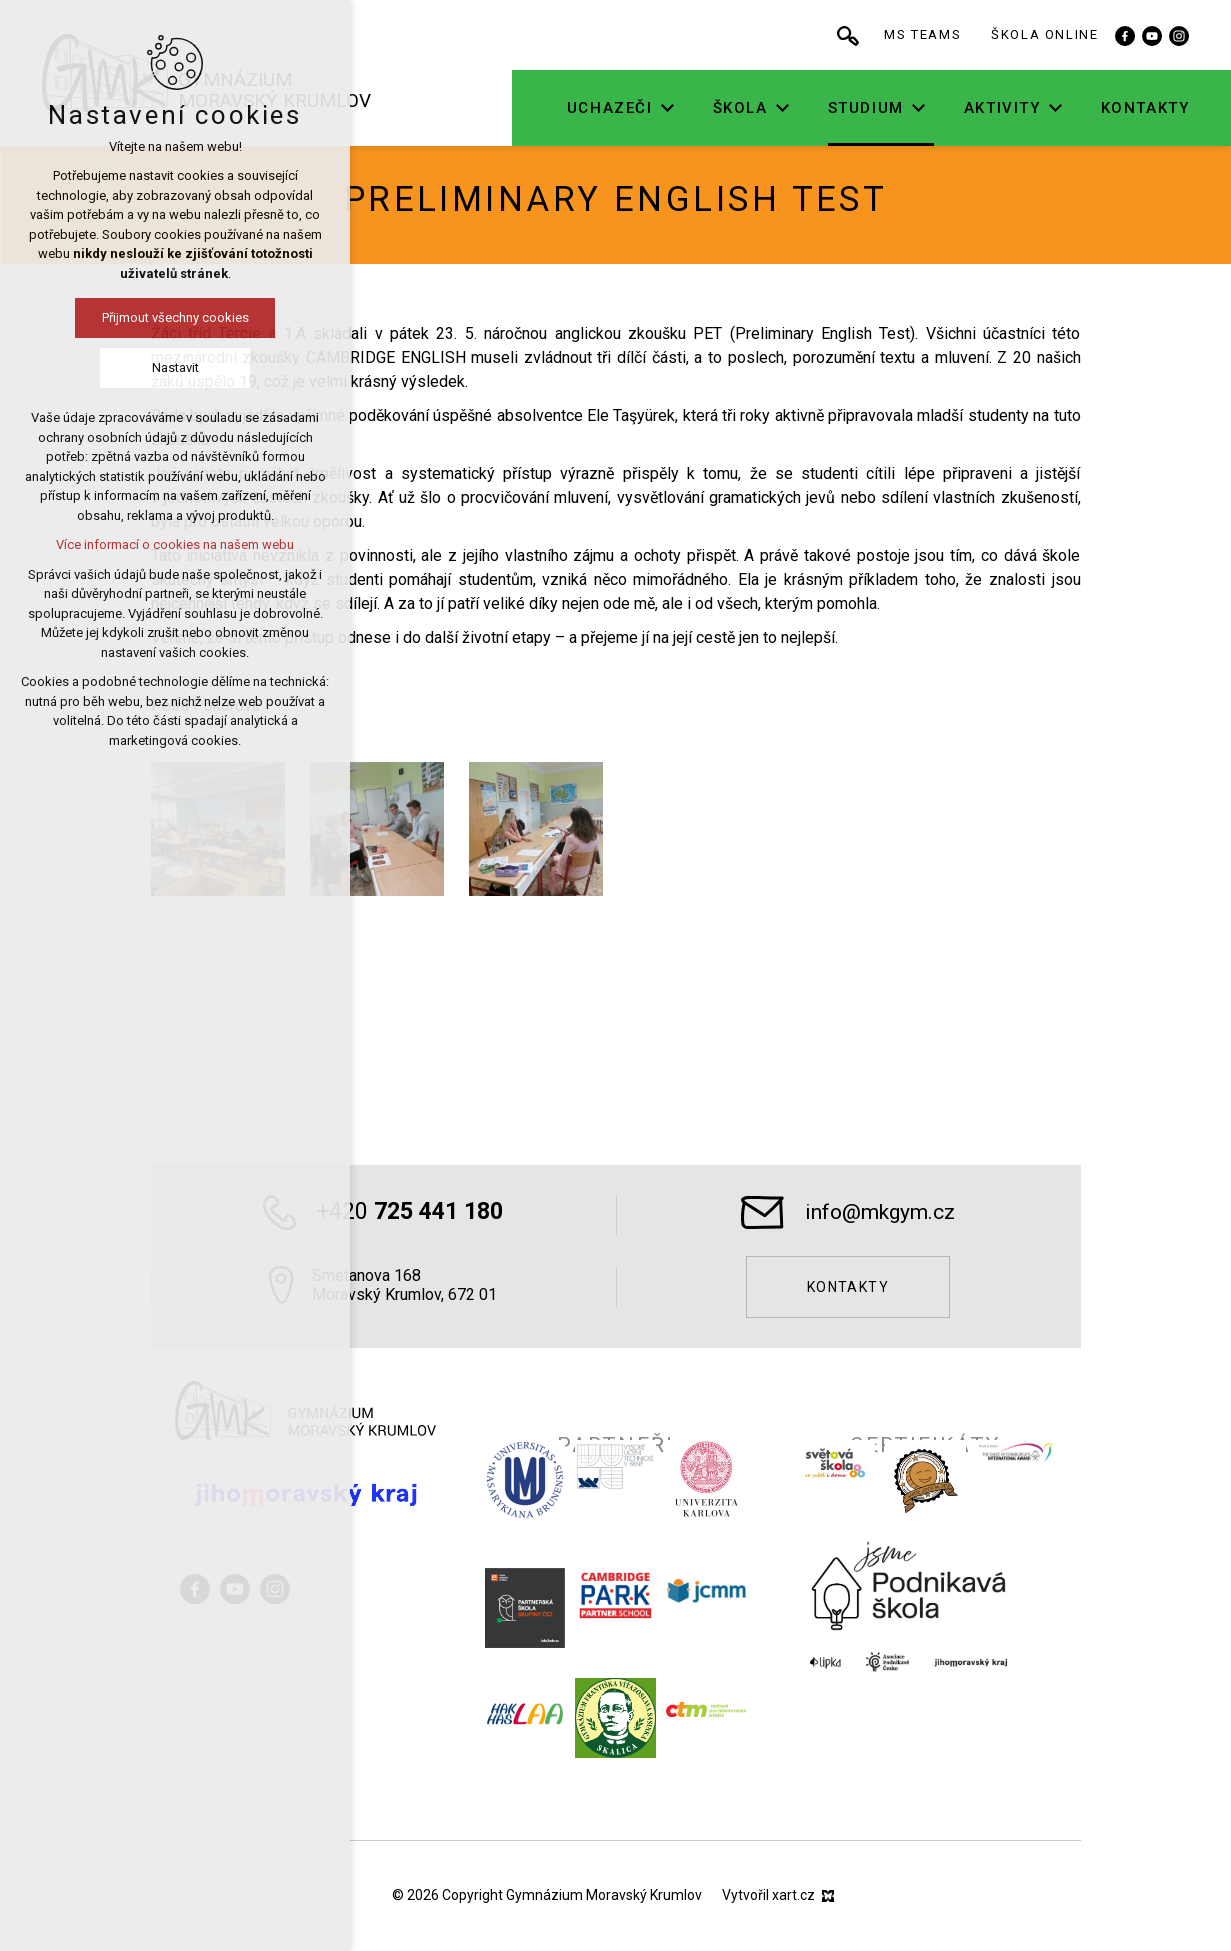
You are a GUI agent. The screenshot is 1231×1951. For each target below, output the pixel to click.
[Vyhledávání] (909, 35)
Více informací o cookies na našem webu (156, 544)
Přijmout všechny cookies (155, 317)
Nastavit (155, 367)
